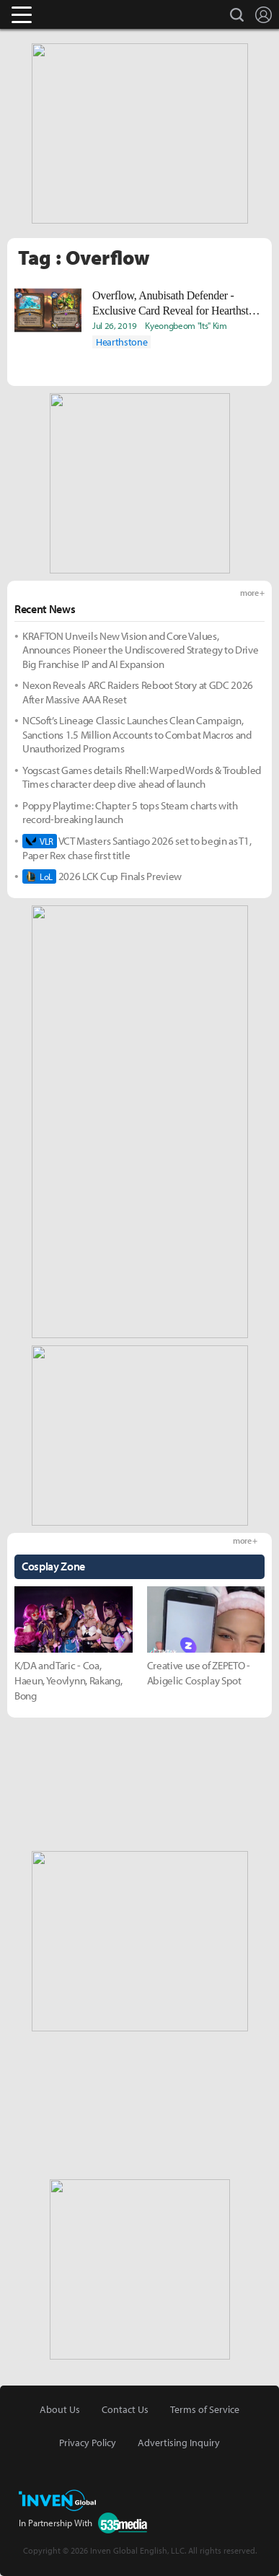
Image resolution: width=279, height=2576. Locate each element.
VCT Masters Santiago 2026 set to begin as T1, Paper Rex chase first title (136, 848)
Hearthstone (121, 341)
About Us (60, 2409)
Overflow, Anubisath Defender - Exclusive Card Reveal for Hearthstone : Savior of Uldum (178, 303)
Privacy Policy (87, 2442)
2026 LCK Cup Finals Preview (102, 876)
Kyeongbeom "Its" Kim (186, 325)
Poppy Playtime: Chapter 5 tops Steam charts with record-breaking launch (130, 813)
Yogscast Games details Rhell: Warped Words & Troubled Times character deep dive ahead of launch (141, 777)
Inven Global (77, 14)
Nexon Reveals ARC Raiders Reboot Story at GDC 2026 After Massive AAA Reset (137, 692)
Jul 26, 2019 (114, 325)
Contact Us (125, 2409)
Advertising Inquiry (179, 2442)
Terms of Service (204, 2409)
